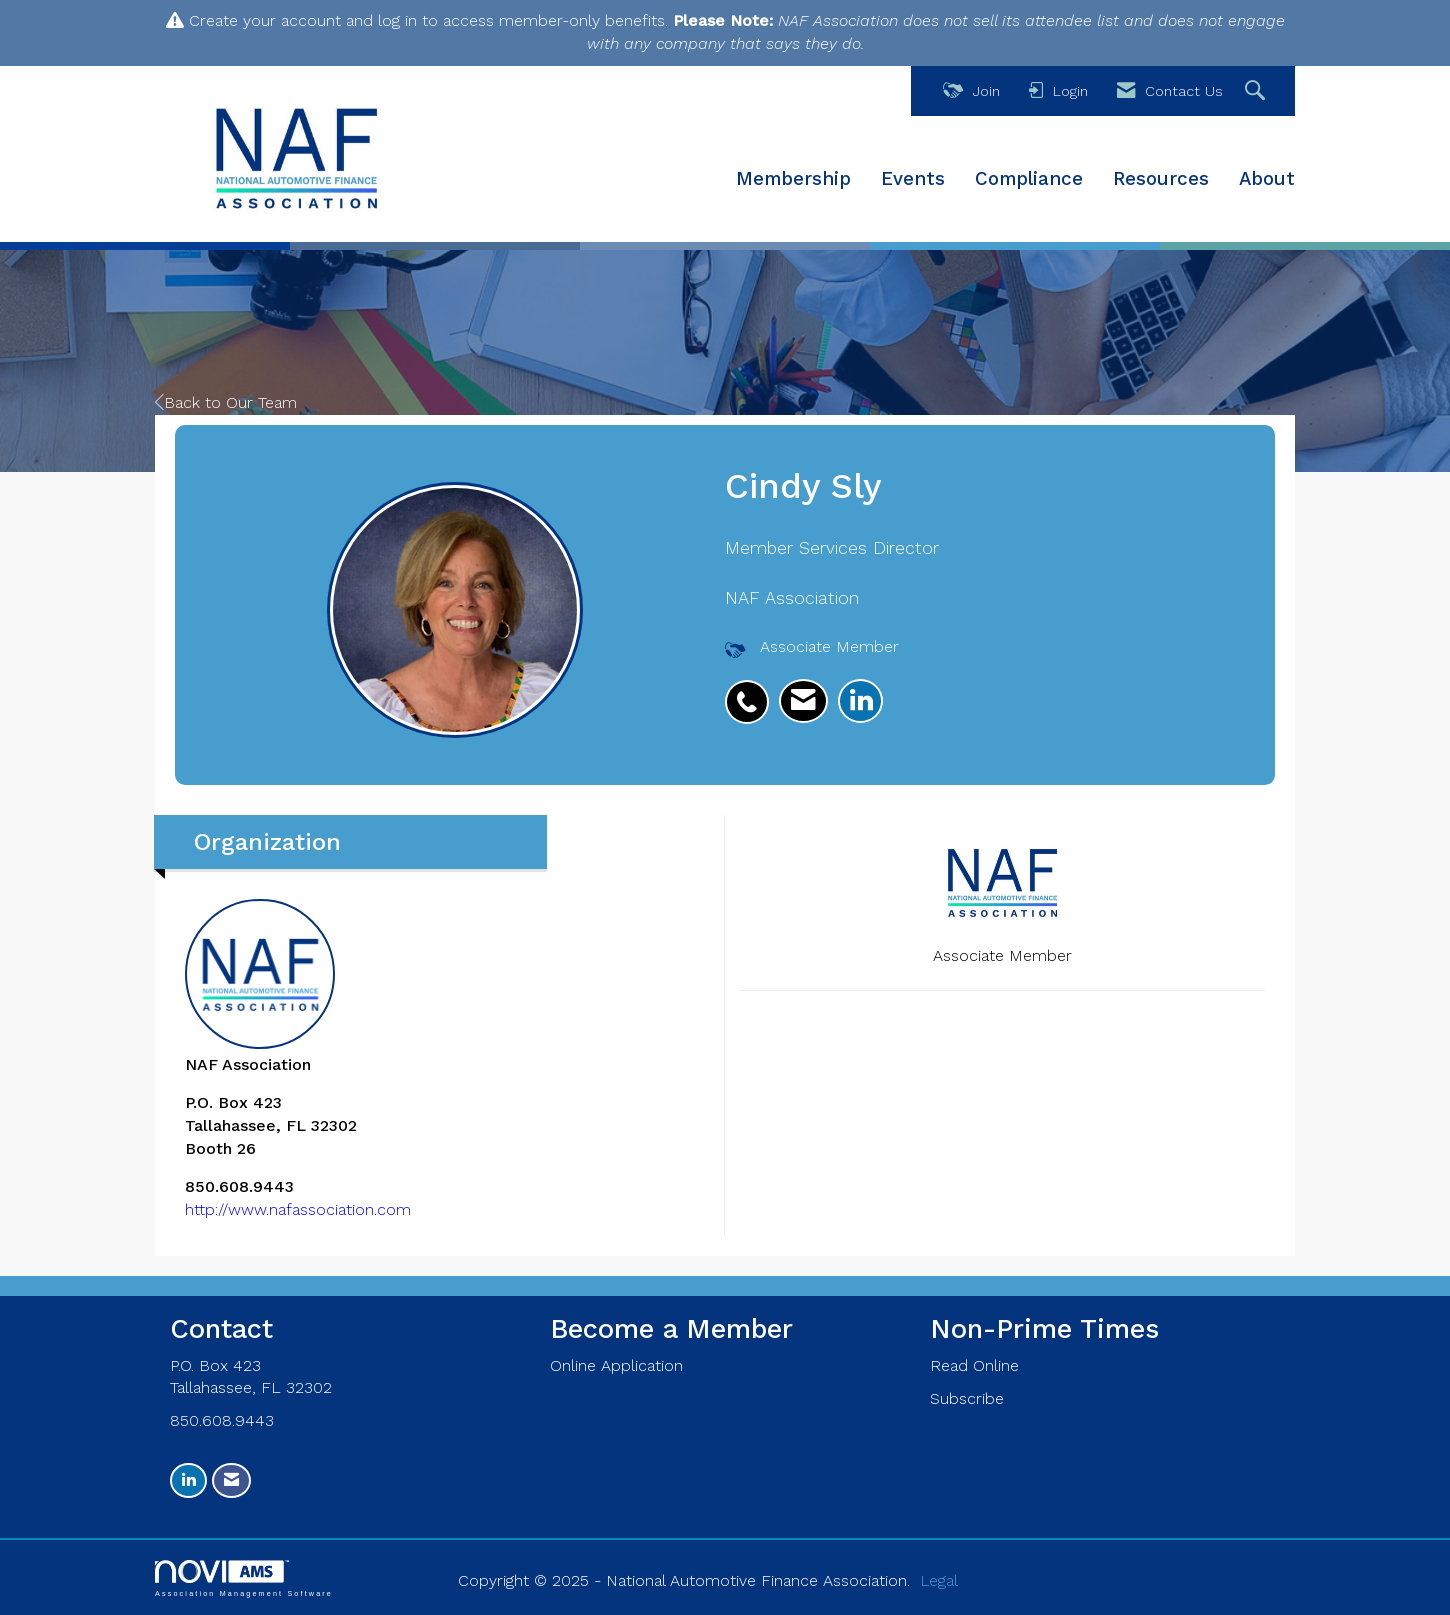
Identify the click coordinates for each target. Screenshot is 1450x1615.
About (1267, 179)
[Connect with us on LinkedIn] (188, 1480)
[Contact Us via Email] (231, 1480)
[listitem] (752, 691)
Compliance (1029, 179)
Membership (793, 179)
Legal (939, 1580)
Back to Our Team (226, 402)
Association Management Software (244, 1578)
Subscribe (967, 1398)
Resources (1161, 179)
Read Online (974, 1365)
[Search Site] (1257, 91)
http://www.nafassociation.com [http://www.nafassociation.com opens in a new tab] (298, 1209)
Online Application (616, 1365)
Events (913, 179)
